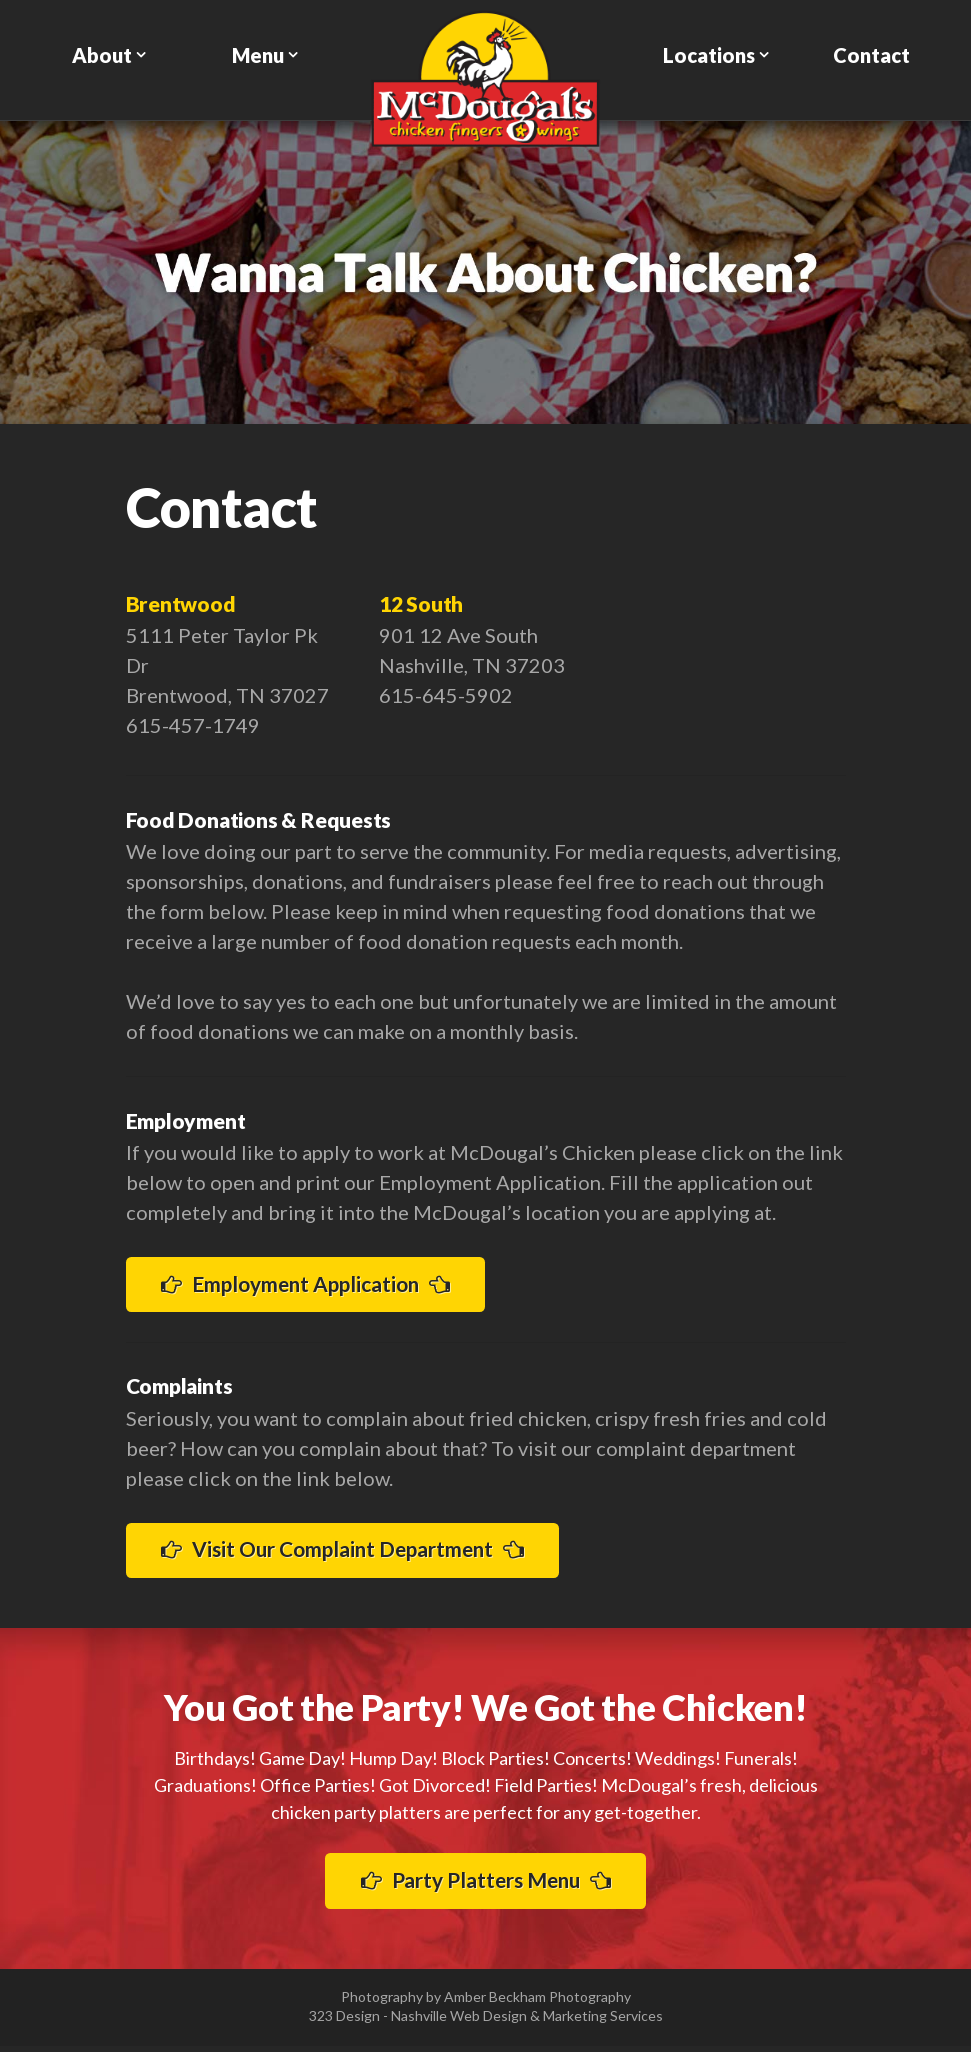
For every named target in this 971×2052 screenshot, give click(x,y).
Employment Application (317, 1284)
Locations (709, 55)
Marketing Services (603, 2021)
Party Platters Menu (485, 1885)
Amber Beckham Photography (537, 2002)
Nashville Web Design (459, 2021)
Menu (258, 55)
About (102, 55)
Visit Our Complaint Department (357, 1552)
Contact (871, 55)
